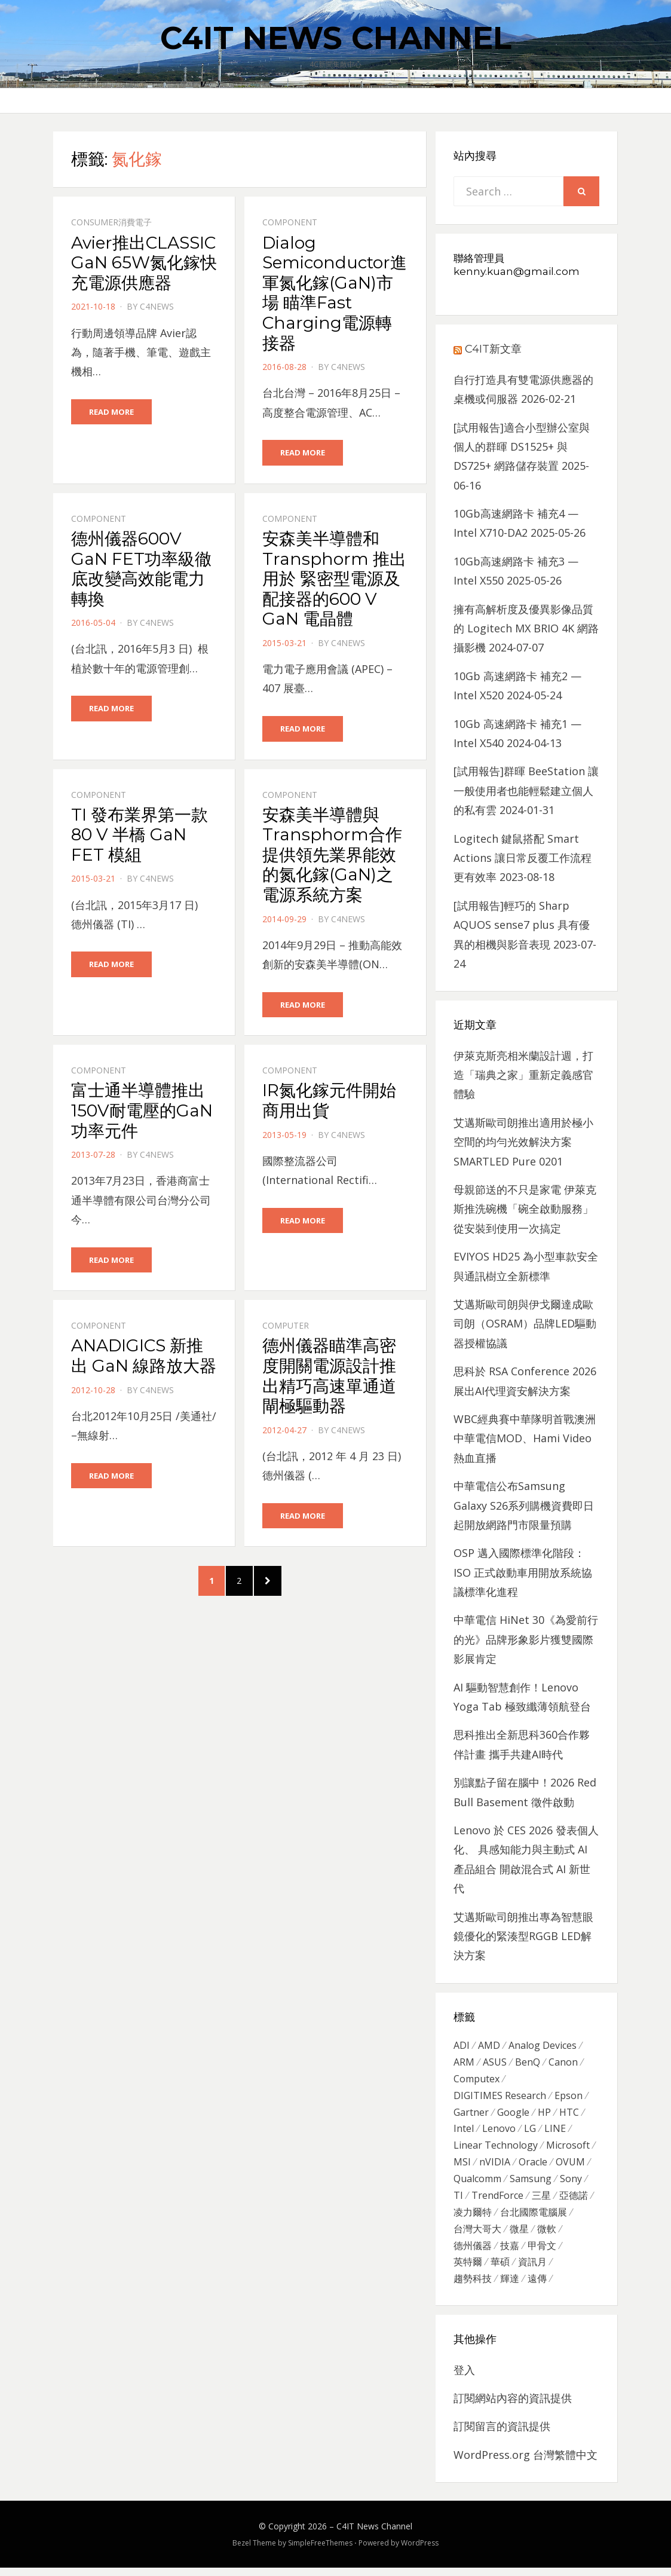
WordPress (420, 2551)
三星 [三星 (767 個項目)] (541, 2200)
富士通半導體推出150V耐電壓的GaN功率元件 (142, 1112)
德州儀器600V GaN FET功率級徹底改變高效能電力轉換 (141, 569)
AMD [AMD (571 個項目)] (489, 2045)
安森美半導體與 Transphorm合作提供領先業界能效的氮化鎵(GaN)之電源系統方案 (332, 855)
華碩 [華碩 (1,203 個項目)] (500, 2269)
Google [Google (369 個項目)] (513, 2114)
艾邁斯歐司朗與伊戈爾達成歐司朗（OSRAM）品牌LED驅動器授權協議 (525, 1323)
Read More (111, 411)
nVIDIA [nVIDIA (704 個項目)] (494, 2166)
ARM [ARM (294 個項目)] (464, 2063)
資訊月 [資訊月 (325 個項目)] (532, 2269)
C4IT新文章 (493, 349)
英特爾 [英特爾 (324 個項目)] (468, 2269)
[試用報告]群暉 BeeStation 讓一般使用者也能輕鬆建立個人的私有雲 (526, 790)
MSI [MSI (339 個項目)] (462, 2166)
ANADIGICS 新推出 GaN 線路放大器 (143, 1357)
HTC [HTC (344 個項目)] (569, 2114)
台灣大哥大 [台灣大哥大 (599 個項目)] (477, 2235)
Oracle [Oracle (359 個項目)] (533, 2166)
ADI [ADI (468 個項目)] (462, 2045)
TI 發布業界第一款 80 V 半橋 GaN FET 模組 (139, 835)
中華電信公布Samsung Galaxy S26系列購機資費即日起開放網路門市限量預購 (524, 1505)
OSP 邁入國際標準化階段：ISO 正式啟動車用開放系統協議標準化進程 (523, 1572)
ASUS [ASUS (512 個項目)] (495, 2063)
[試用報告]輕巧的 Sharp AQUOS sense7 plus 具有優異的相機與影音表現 (522, 925)
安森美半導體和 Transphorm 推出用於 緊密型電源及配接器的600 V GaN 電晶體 (334, 579)
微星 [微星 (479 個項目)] (519, 2235)
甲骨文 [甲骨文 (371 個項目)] (542, 2252)
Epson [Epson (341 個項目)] (568, 2097)
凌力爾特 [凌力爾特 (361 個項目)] (473, 2218)
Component (289, 222)
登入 (464, 2377)
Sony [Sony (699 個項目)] (571, 2183)
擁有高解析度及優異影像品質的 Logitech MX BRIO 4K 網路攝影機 (526, 628)
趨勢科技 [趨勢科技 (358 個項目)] (473, 2286)
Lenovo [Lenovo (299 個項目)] (499, 2131)
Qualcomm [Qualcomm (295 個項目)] (477, 2183)
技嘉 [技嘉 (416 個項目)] (509, 2252)
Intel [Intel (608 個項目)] (464, 2131)
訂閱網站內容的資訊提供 (513, 2406)
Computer (285, 1327)
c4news (157, 306)
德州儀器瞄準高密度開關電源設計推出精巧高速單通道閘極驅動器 (329, 1377)
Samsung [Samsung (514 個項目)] (530, 2183)
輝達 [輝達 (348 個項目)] (509, 2286)
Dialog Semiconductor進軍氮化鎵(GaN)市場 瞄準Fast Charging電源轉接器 (334, 292)
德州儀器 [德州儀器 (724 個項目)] (473, 2252)
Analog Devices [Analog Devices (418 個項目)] (542, 2045)
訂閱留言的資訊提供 (502, 2434)
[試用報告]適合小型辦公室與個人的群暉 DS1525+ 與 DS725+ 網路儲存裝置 (522, 446)
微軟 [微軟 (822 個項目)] (546, 2235)
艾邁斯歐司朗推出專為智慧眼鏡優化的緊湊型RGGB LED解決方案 (523, 1936)
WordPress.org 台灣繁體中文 (526, 2463)
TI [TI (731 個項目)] (458, 2200)
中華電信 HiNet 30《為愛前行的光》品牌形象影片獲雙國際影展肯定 (526, 1639)
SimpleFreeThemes (320, 2551)
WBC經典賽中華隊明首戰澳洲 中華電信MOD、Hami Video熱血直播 (525, 1438)
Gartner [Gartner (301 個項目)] (471, 2114)
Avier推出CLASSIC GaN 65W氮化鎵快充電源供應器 (144, 262)
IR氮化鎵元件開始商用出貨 (329, 1102)
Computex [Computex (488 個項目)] (477, 2080)
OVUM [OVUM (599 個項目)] (570, 2166)
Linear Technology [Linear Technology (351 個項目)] (496, 2149)
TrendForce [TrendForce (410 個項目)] (497, 2200)
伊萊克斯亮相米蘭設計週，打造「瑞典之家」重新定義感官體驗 (523, 1075)
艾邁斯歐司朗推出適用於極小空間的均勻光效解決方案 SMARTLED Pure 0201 (523, 1141)
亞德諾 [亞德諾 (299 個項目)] (573, 2200)
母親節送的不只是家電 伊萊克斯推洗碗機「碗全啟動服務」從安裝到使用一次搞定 (525, 1208)
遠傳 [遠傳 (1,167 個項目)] (537, 2286)
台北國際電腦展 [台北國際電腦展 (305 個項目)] (533, 2218)
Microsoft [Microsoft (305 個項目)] (568, 2149)
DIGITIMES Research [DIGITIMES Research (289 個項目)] (500, 2097)
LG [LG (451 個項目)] (530, 2131)
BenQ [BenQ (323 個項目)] (527, 2063)
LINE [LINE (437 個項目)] (555, 2131)
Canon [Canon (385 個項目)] (563, 2063)
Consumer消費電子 (111, 222)
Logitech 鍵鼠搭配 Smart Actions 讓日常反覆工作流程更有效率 (523, 858)
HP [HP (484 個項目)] (544, 2114)
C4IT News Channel (335, 38)
